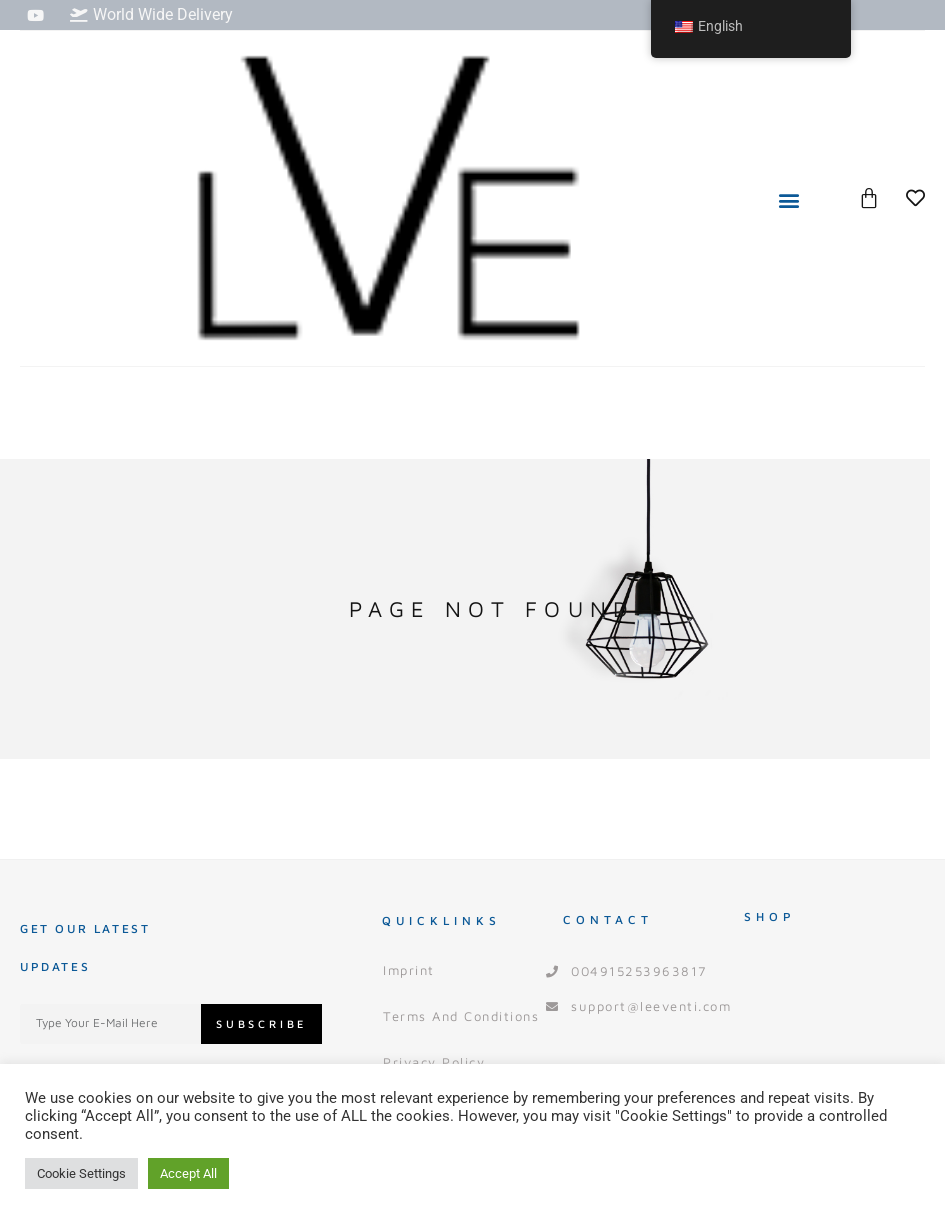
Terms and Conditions (461, 1016)
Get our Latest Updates (85, 947)
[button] (789, 199)
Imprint (409, 970)
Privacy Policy (434, 1062)
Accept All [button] (188, 1173)
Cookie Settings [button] (81, 1173)
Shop (770, 916)
